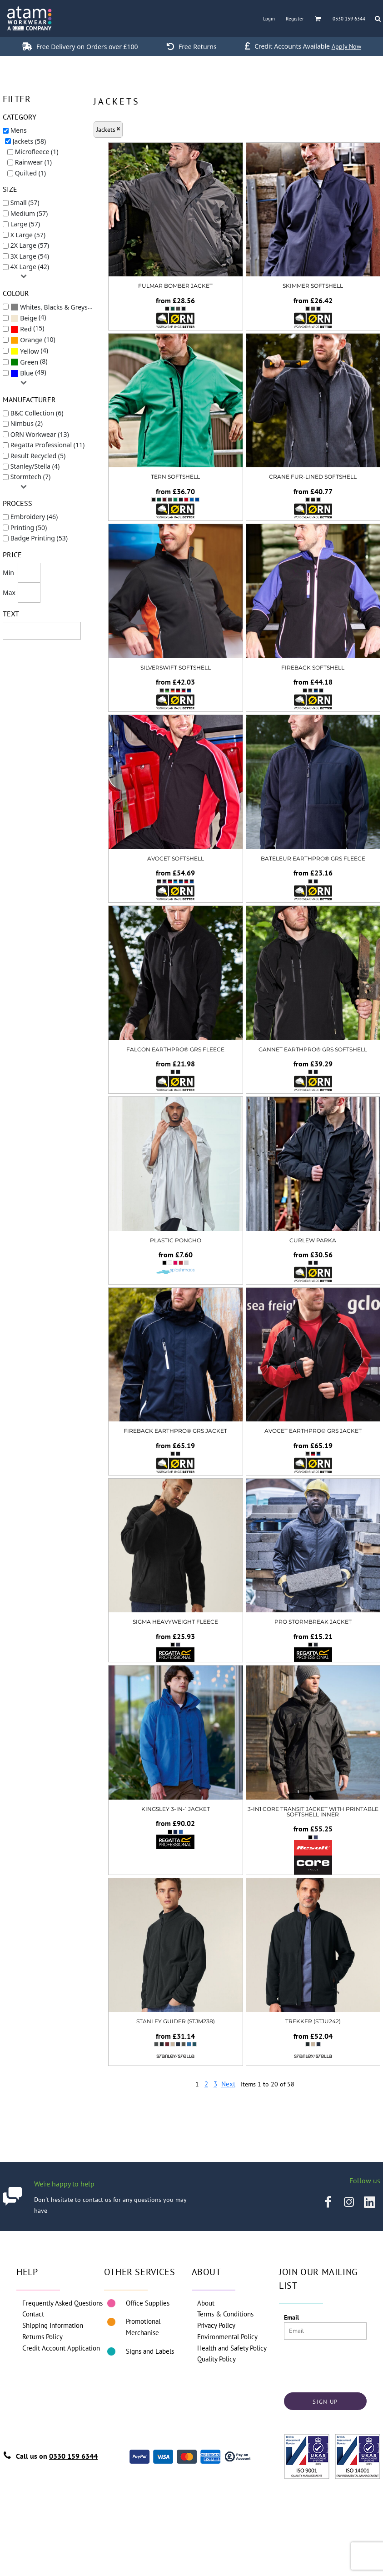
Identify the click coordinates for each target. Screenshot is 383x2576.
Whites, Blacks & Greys (53, 307)
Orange (31, 339)
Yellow (29, 351)
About (205, 2303)
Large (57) (25, 224)
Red (25, 329)
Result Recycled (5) (38, 455)
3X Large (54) (29, 256)
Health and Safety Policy (232, 2348)
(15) (27, 329)
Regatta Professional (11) (47, 444)
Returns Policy (42, 2336)
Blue (26, 373)
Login (269, 18)
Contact (33, 2314)
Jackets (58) (29, 141)
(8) (29, 362)
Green (29, 362)
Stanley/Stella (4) (35, 466)
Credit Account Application (61, 2348)
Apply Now (346, 46)
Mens (18, 130)
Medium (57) (29, 213)
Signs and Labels (150, 2351)
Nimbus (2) (26, 423)
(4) (28, 318)
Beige (28, 318)
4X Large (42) (29, 266)
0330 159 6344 (73, 2456)
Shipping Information (52, 2325)
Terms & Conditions (225, 2314)
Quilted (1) (30, 173)
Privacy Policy (216, 2325)
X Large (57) (27, 234)
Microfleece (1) (37, 151)
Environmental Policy (227, 2336)
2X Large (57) (29, 245)
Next (228, 2084)
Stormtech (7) (30, 476)
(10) (32, 340)
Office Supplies (147, 2303)
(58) (54, 307)
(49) (28, 373)
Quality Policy (216, 2359)
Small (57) (25, 202)
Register (295, 18)
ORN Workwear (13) (39, 434)
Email (291, 2317)
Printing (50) (28, 527)
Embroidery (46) (34, 516)
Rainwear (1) (33, 162)
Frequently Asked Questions (62, 2303)
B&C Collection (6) (37, 413)
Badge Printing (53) (39, 538)
